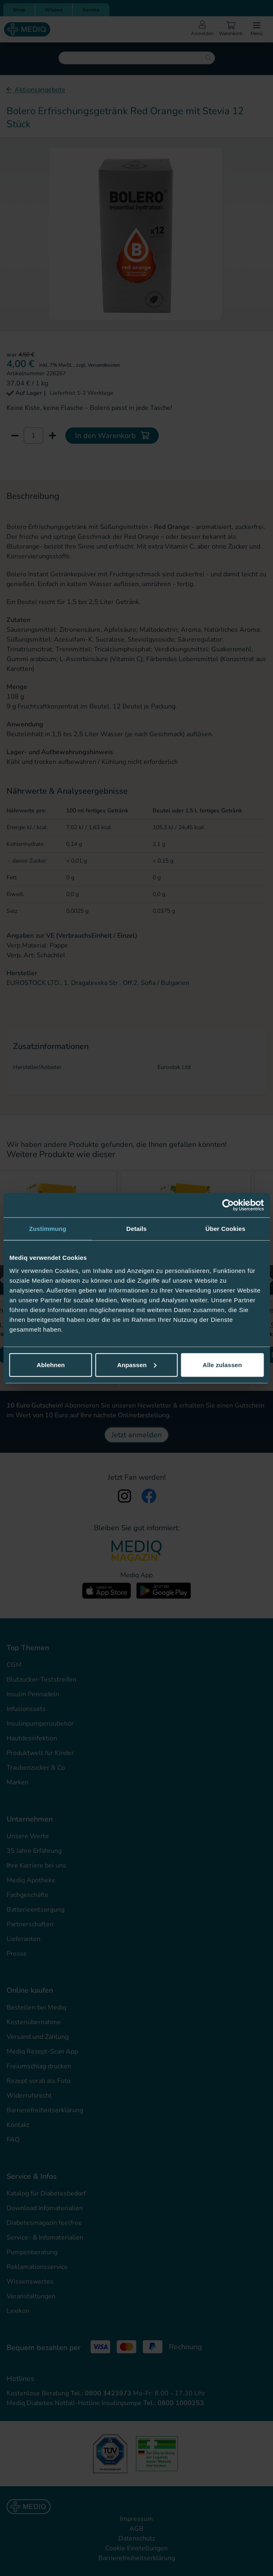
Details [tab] (137, 1228)
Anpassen (137, 1364)
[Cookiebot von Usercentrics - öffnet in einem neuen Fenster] (228, 1205)
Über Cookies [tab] (225, 1228)
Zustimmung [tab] (47, 1228)
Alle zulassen (222, 1364)
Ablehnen (51, 1364)
